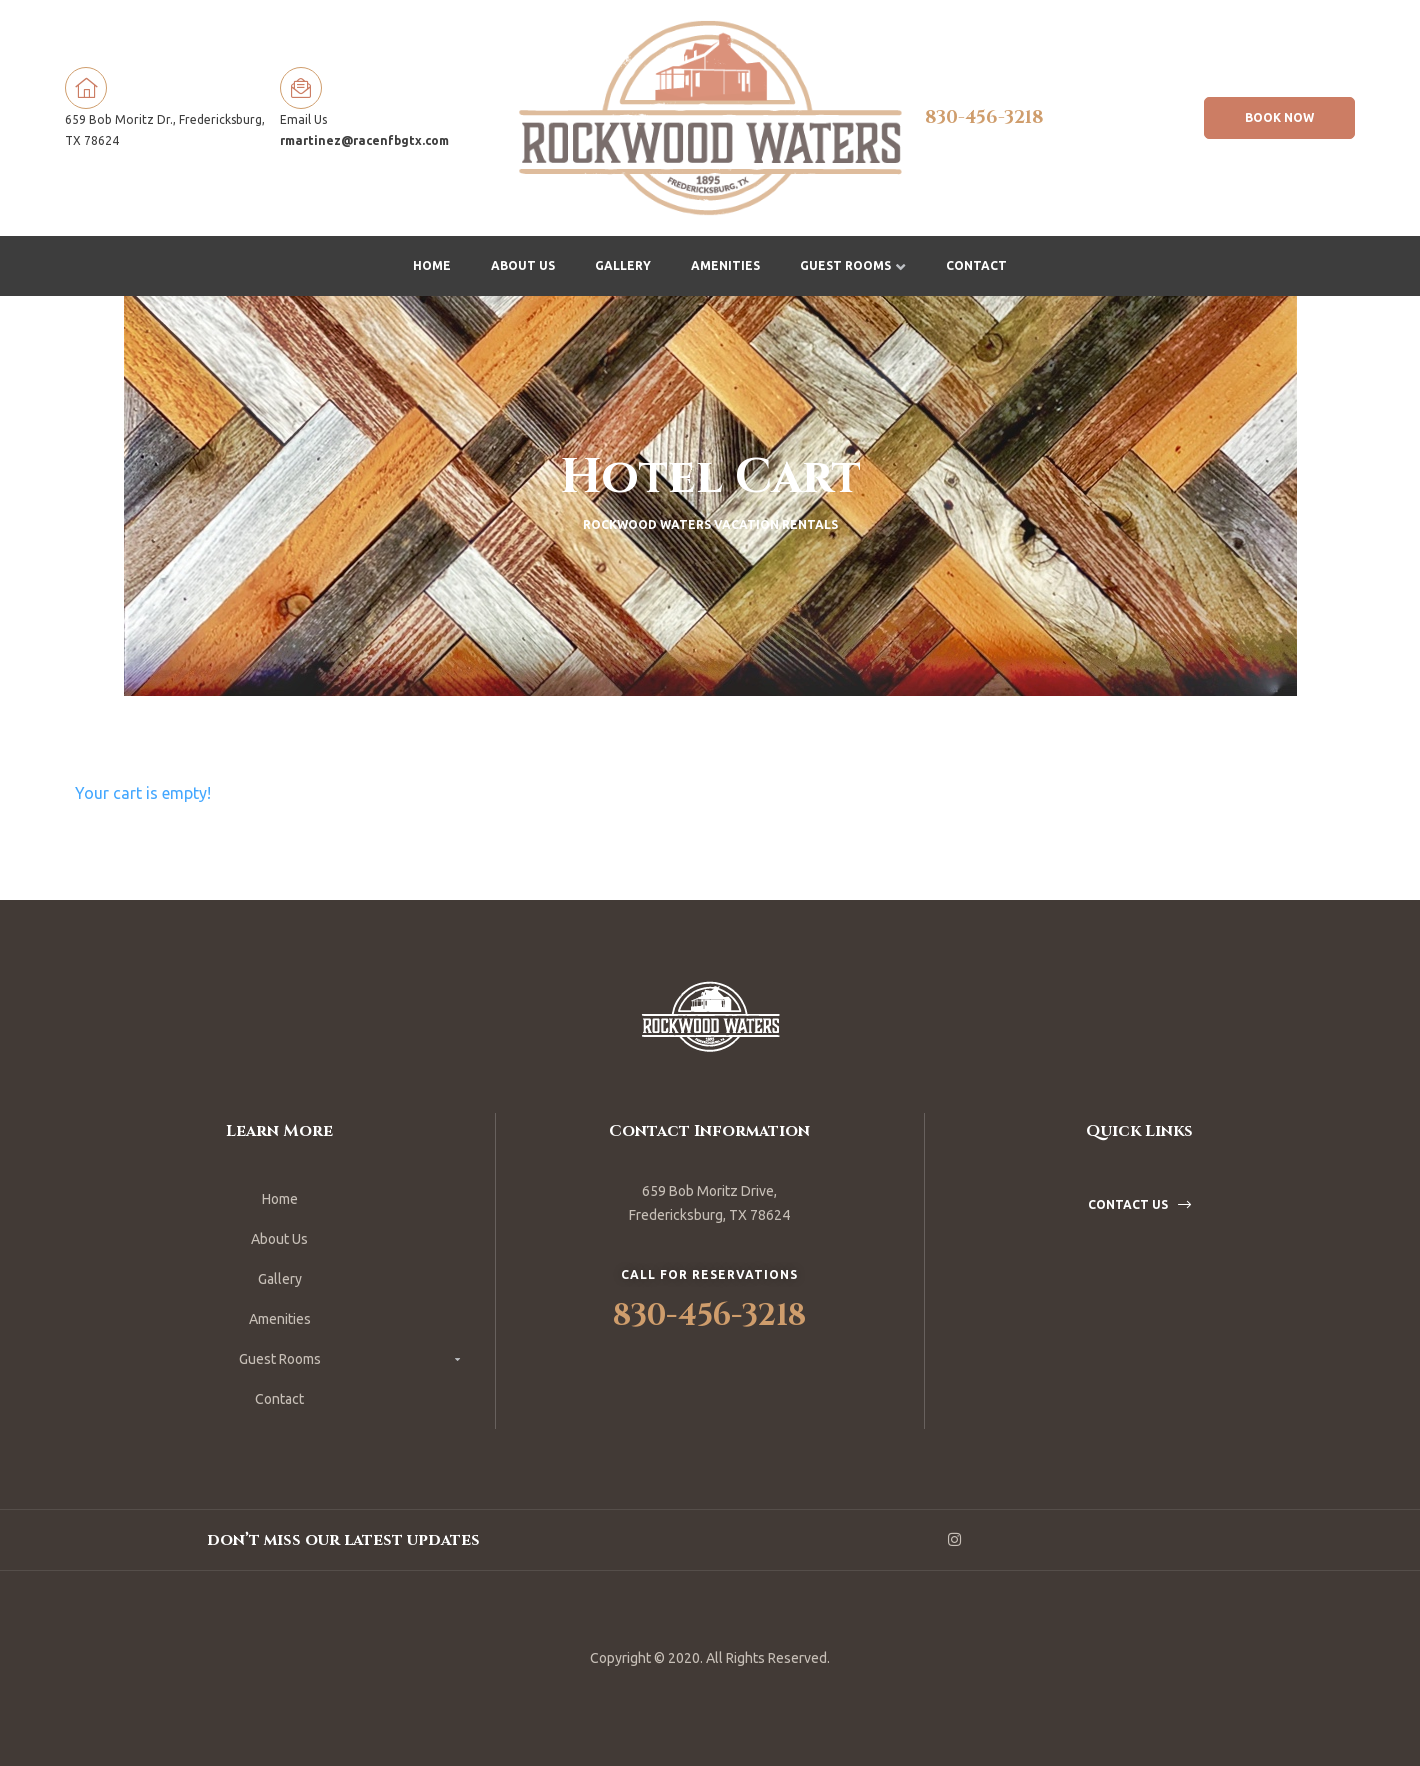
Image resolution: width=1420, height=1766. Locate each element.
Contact (976, 265)
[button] (1279, 118)
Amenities (725, 265)
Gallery (623, 265)
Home (432, 265)
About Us (523, 265)
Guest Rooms (853, 265)
